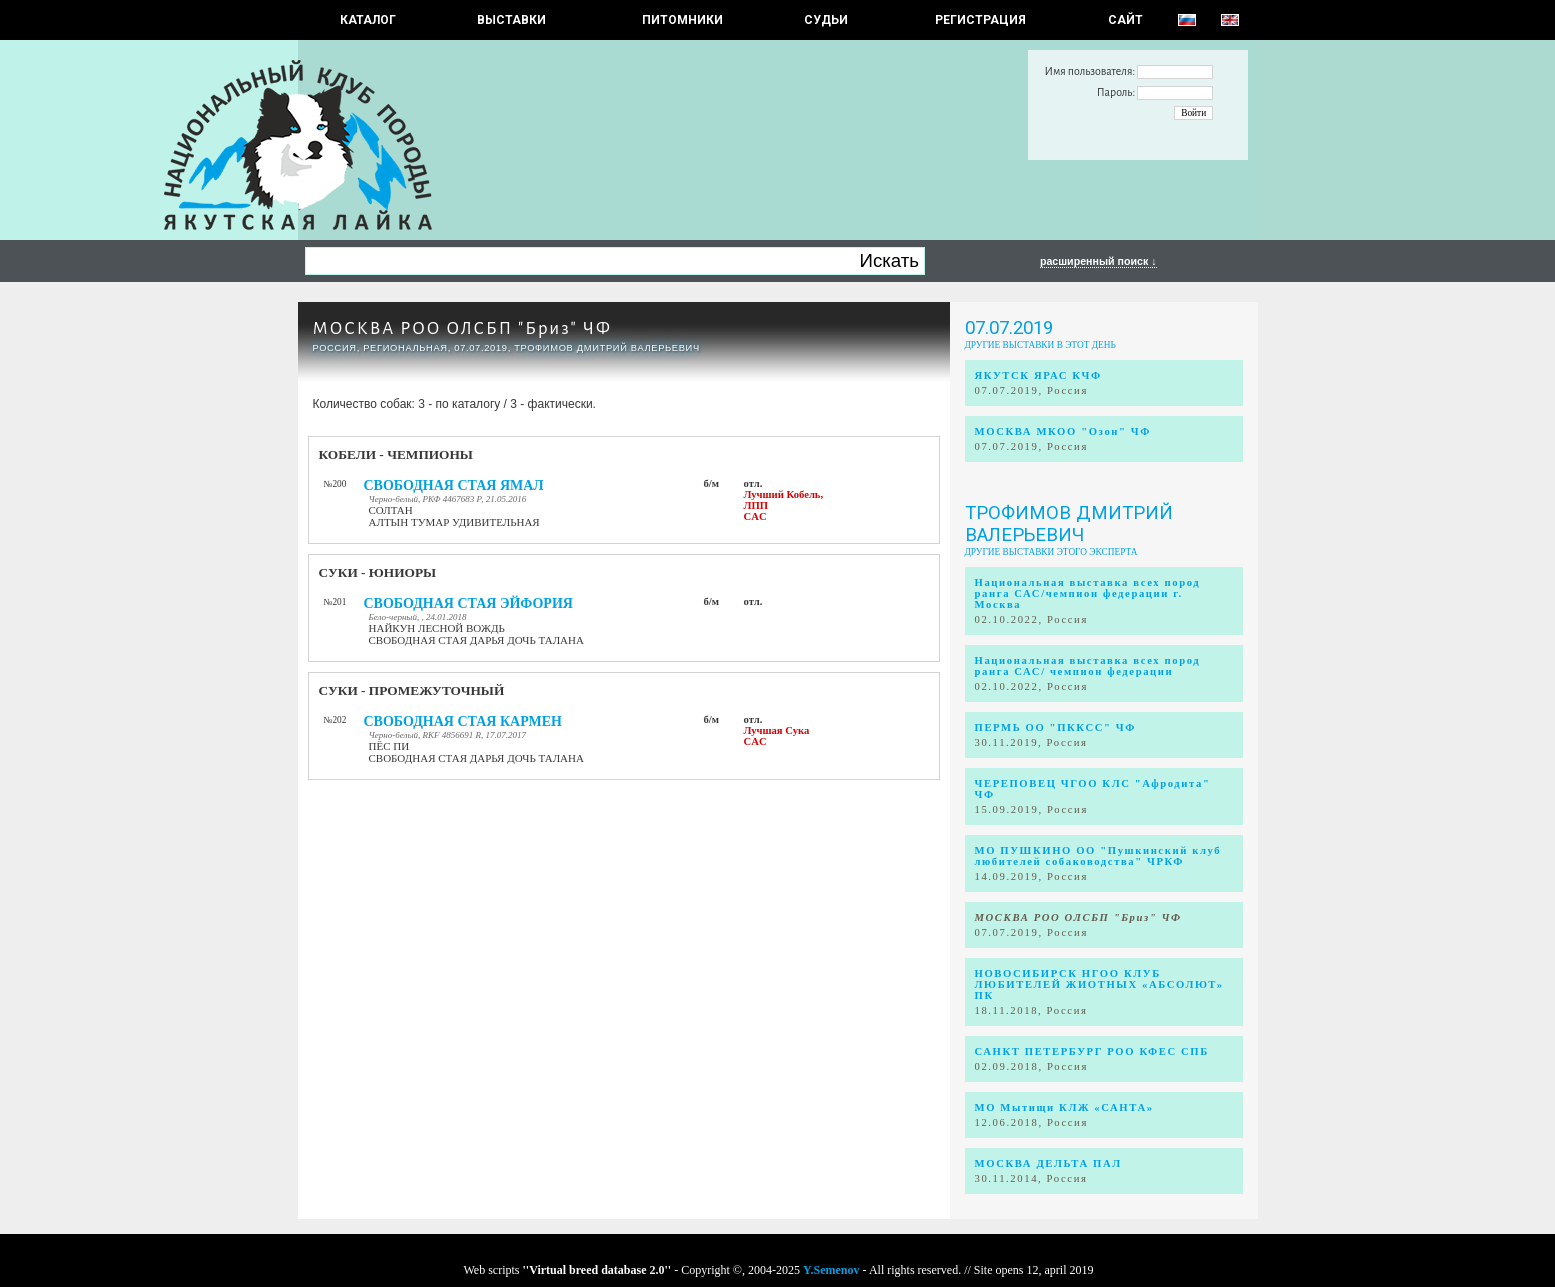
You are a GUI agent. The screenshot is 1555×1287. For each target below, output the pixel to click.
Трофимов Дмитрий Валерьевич (1069, 524)
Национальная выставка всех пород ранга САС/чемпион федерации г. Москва (1088, 593)
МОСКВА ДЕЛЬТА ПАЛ (1048, 1163)
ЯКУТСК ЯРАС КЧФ (1038, 375)
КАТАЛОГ (368, 20)
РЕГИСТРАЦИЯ (980, 20)
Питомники (682, 20)
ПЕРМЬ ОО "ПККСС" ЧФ (1055, 727)
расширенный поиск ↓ (1098, 261)
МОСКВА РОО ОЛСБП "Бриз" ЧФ (462, 328)
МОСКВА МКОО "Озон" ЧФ (1063, 431)
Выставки (511, 20)
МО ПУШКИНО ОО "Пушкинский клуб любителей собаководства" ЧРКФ (1098, 856)
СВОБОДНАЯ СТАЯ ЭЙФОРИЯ (468, 603)
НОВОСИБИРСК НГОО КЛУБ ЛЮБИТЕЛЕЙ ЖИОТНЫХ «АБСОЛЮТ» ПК (1099, 984)
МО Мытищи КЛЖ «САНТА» (1064, 1107)
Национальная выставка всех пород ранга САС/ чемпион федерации (1088, 666)
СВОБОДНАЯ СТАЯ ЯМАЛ (454, 485)
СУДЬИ (826, 20)
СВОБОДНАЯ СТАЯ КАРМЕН (463, 721)
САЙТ (1125, 20)
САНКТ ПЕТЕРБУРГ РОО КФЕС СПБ (1092, 1051)
